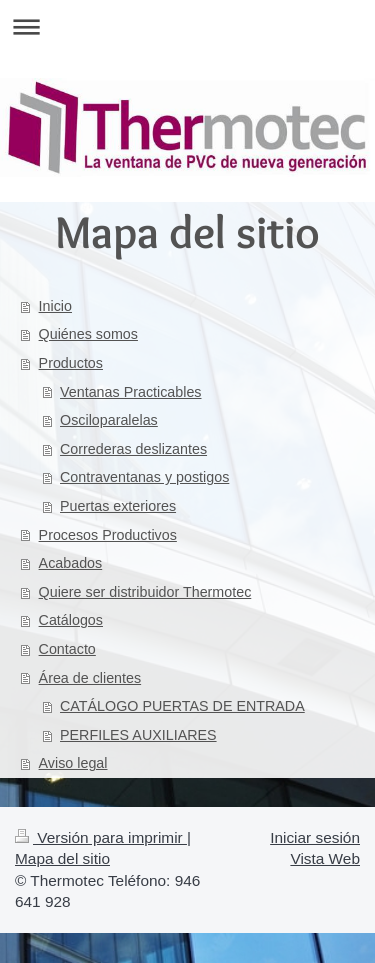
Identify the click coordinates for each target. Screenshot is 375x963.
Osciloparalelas (109, 420)
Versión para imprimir (101, 837)
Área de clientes (90, 678)
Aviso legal (73, 763)
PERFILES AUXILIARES (138, 735)
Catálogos (71, 620)
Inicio (55, 306)
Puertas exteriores (118, 506)
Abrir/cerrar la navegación (187, 26)
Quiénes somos (88, 334)
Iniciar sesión (315, 837)
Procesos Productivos (108, 535)
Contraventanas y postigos (144, 477)
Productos (71, 363)
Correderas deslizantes (133, 449)
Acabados (71, 563)
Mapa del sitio (62, 858)
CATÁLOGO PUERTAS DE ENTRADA (182, 706)
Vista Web (325, 858)
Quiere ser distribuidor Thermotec (145, 592)
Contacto (67, 649)
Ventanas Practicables (130, 392)
